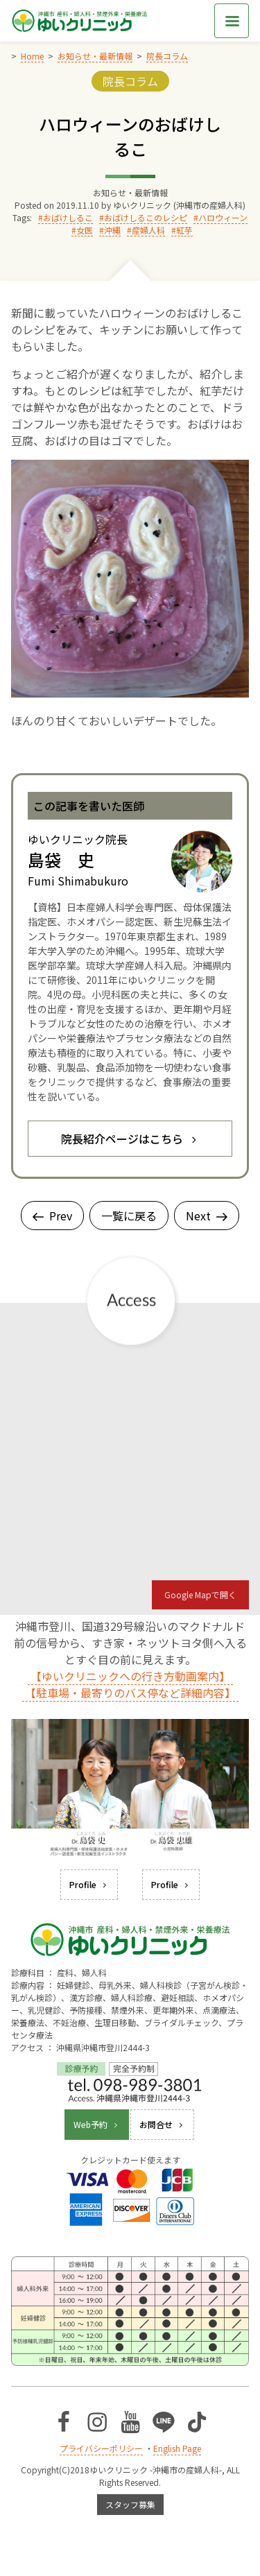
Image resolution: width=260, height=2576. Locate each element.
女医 (84, 230)
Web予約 (96, 2124)
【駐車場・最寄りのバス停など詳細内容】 (130, 1692)
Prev (52, 1215)
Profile (89, 1884)
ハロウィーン (223, 217)
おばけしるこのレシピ (145, 217)
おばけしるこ (68, 217)
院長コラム (130, 81)
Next (206, 1215)
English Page (177, 2448)
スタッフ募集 (130, 2504)
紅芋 (184, 230)
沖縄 (112, 230)
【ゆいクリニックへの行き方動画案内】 (130, 1676)
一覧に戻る (129, 1215)
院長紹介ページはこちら (130, 1138)
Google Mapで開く (200, 1594)
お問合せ (162, 2124)
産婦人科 (148, 230)
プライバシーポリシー (101, 2448)
